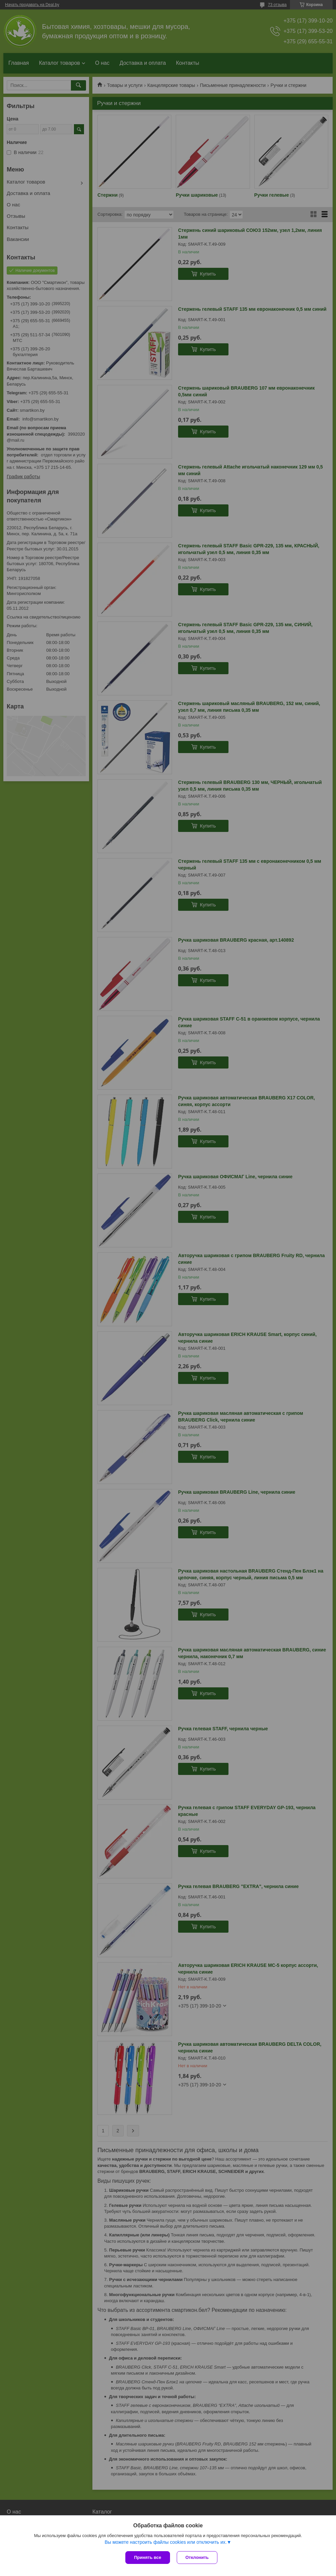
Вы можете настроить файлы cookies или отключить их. (165, 2542)
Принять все (147, 2557)
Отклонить (197, 2557)
